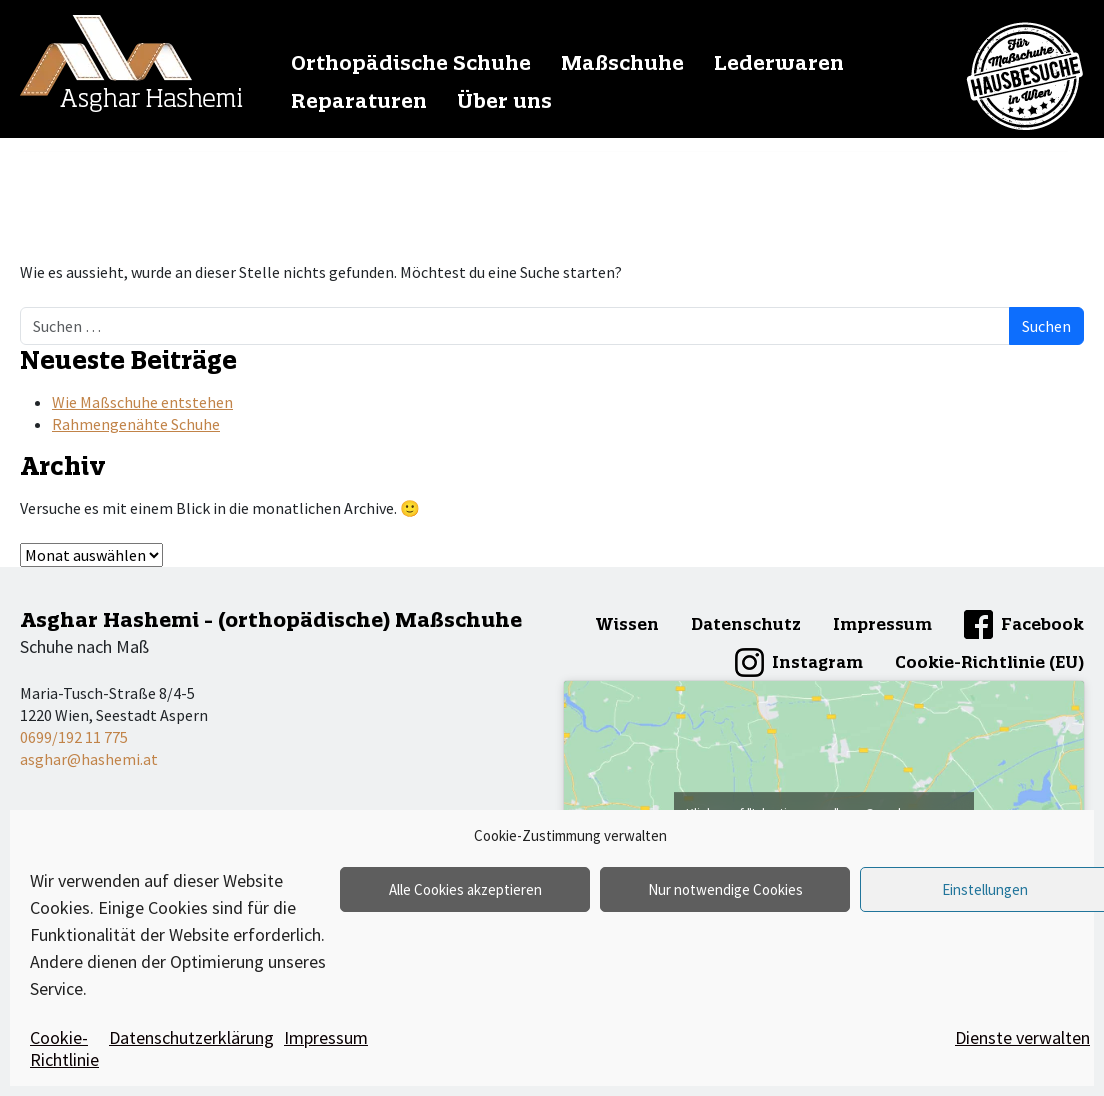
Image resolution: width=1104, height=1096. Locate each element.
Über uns (504, 100)
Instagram (817, 662)
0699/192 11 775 (74, 737)
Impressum (326, 1037)
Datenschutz (746, 624)
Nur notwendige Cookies (725, 889)
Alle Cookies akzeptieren (465, 889)
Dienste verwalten (1022, 1037)
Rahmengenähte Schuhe (136, 424)
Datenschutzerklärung (191, 1037)
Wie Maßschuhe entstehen (142, 402)
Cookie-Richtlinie (64, 1048)
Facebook (1042, 624)
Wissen (627, 624)
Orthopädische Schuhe (411, 62)
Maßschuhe (622, 62)
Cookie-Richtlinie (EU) (989, 662)
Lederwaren (779, 62)
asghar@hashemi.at (89, 759)
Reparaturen (359, 100)
